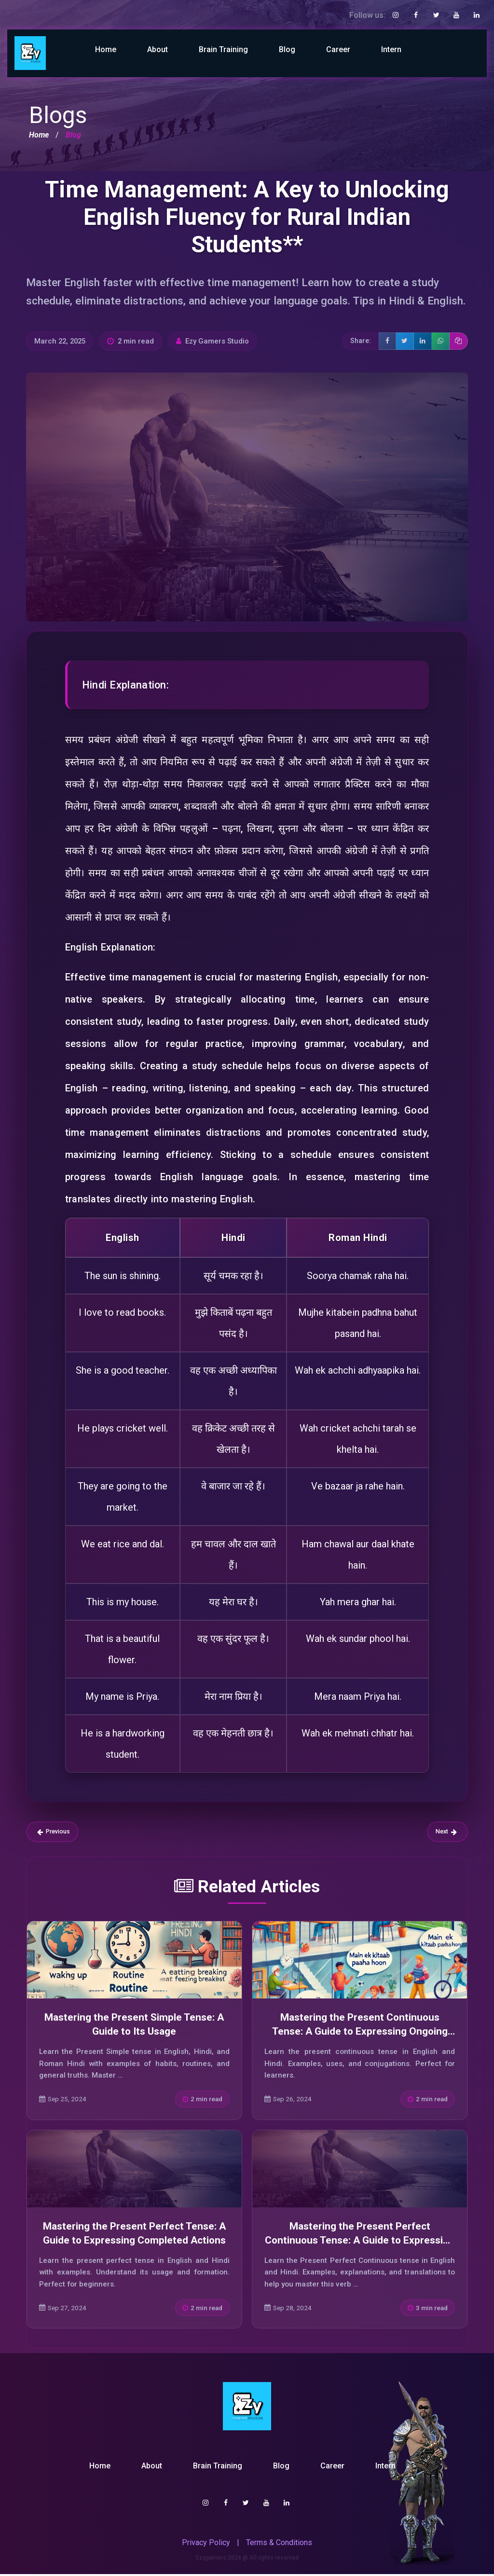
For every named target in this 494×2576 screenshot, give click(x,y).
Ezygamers (211, 2559)
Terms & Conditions (279, 2544)
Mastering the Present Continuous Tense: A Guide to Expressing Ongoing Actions (360, 2033)
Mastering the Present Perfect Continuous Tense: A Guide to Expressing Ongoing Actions (359, 2241)
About (157, 49)
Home (105, 49)
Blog (287, 49)
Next (445, 1833)
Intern (391, 49)
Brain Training (223, 49)
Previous (55, 1833)
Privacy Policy (206, 2544)
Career (338, 49)
